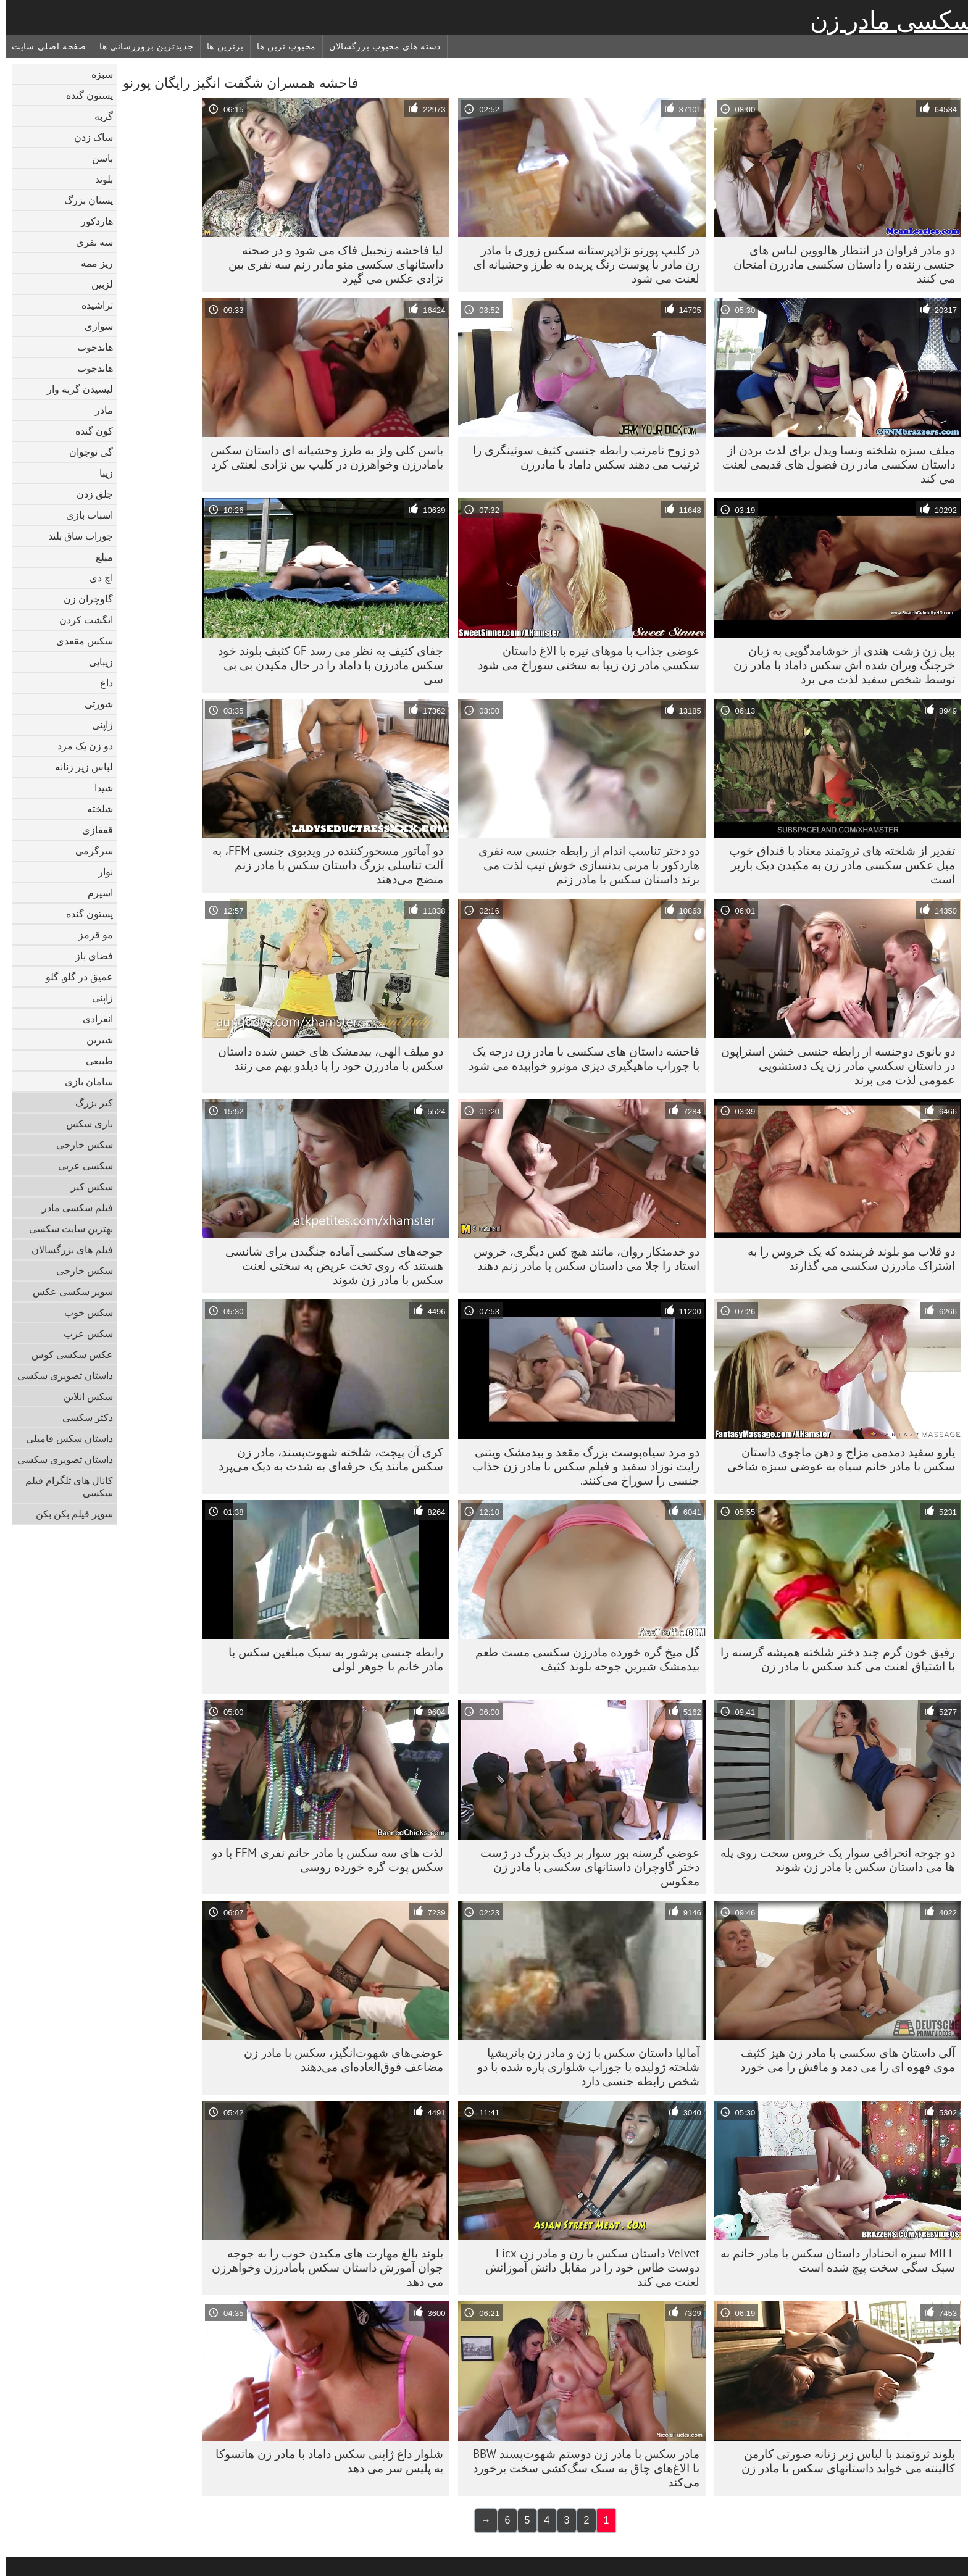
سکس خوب (83, 1312)
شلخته (94, 808)
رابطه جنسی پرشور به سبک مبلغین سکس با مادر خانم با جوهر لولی (330, 1659)
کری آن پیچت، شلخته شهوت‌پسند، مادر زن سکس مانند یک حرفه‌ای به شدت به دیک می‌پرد (325, 1458)
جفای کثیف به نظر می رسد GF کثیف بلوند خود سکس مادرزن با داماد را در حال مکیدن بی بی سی (325, 664)
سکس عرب (82, 1333)
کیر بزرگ (88, 1102)
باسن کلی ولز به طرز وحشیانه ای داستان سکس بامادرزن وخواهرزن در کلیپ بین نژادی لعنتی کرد (321, 457)
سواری (93, 326)
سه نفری (88, 242)
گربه (98, 116)
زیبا (100, 473)
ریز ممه (91, 263)
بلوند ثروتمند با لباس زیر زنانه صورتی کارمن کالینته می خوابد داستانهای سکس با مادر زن (842, 2460)
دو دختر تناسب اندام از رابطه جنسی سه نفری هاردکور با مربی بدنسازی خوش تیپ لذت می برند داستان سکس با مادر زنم (583, 864)
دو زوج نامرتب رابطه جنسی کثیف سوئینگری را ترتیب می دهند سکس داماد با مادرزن (580, 457)
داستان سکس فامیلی (63, 1438)
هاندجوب (89, 347)
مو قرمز (90, 934)
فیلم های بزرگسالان (66, 1249)
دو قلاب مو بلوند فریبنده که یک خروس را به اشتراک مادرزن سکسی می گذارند (845, 1258)
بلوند (98, 179)
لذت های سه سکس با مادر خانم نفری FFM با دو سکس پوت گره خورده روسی (322, 1859)
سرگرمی (88, 850)
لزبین (96, 284)
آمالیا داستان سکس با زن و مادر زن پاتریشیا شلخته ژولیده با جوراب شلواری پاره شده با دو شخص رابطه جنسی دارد (583, 2066)
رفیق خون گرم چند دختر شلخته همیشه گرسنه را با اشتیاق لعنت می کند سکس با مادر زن (832, 1659)
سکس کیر (86, 1186)
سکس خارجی (79, 1144)
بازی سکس (83, 1123)
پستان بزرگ (83, 200)
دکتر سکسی (82, 1417)
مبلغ (98, 557)
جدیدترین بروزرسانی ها (141, 46)
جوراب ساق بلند (75, 536)
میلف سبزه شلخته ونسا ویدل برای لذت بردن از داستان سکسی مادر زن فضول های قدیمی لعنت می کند (833, 464)
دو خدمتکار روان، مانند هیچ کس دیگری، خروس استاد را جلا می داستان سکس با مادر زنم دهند (581, 1258)
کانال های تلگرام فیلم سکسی (63, 1486)
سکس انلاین (82, 1396)
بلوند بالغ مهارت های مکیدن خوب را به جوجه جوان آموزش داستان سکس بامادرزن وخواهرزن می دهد (322, 2267)
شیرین (94, 1039)
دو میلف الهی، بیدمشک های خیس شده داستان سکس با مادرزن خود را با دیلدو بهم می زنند (325, 1058)
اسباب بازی (83, 515)
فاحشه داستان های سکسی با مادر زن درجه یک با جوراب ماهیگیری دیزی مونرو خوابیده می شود (578, 1058)
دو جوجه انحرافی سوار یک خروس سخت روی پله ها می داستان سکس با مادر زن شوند (832, 1859)
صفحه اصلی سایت (43, 46)
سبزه (96, 74)
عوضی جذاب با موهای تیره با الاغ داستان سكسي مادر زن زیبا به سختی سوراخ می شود (583, 657)
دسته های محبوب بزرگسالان (379, 46)
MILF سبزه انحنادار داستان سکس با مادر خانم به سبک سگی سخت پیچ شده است (832, 2260)
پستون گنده (83, 95)
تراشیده (91, 305)
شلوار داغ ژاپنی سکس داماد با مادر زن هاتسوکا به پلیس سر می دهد (324, 2460)
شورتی (93, 704)
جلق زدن (89, 494)
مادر (98, 410)
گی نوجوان (85, 452)
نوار (100, 871)
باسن (96, 158)
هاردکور (91, 221)
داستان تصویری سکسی (59, 1375)
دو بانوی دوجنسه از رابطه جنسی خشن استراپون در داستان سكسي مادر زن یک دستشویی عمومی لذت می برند (832, 1065)
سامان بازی (83, 1081)
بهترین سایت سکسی (65, 1228)
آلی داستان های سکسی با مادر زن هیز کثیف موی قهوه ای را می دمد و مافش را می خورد (842, 2059)
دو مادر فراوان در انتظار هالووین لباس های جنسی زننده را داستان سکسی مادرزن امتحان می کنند (838, 264)
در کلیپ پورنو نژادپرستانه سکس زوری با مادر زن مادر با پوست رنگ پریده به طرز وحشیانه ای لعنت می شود (580, 264)
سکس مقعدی (79, 641)
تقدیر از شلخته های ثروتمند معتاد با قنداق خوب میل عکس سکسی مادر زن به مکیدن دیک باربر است (836, 864)
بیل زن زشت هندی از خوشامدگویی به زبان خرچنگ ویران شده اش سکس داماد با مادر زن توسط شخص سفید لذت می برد (838, 664)
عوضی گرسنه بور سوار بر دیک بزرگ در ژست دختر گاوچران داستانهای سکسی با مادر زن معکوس (584, 1866)
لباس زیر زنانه (78, 767)
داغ (100, 683)
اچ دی (95, 578)
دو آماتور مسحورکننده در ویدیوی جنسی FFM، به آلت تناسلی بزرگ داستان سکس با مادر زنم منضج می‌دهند (322, 864)
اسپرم (94, 892)
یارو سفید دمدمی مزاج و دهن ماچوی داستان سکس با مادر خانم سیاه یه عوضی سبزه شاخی (835, 1458)
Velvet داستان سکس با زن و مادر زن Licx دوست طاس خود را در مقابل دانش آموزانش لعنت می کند (587, 2267)
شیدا (98, 788)
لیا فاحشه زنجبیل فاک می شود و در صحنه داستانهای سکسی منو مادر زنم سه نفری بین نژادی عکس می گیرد (330, 264)
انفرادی (92, 1018)
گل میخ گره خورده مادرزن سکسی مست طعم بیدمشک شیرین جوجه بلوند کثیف (582, 1659)
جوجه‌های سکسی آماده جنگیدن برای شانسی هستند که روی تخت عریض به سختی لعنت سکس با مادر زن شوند (329, 1265)
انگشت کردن (80, 620)
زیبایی (95, 662)
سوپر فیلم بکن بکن (68, 1513)
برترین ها (219, 46)
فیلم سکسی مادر (71, 1207)
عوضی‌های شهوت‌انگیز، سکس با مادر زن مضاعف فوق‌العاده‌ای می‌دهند (338, 2059)
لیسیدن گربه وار (74, 389)
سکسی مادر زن (886, 20)
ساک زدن (88, 137)
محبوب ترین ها (281, 46)
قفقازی (92, 829)
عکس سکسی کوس (66, 1354)
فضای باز (88, 955)
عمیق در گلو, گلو (73, 976)
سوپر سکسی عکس (67, 1291)
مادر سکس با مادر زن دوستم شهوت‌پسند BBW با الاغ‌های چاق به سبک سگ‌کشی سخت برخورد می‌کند (580, 2468)
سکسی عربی (79, 1165)
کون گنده (88, 431)
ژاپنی (96, 725)
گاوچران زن (82, 599)
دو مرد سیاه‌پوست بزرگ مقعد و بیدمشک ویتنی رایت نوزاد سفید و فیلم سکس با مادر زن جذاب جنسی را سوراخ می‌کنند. (580, 1466)
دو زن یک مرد (79, 746)
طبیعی (93, 1060)
